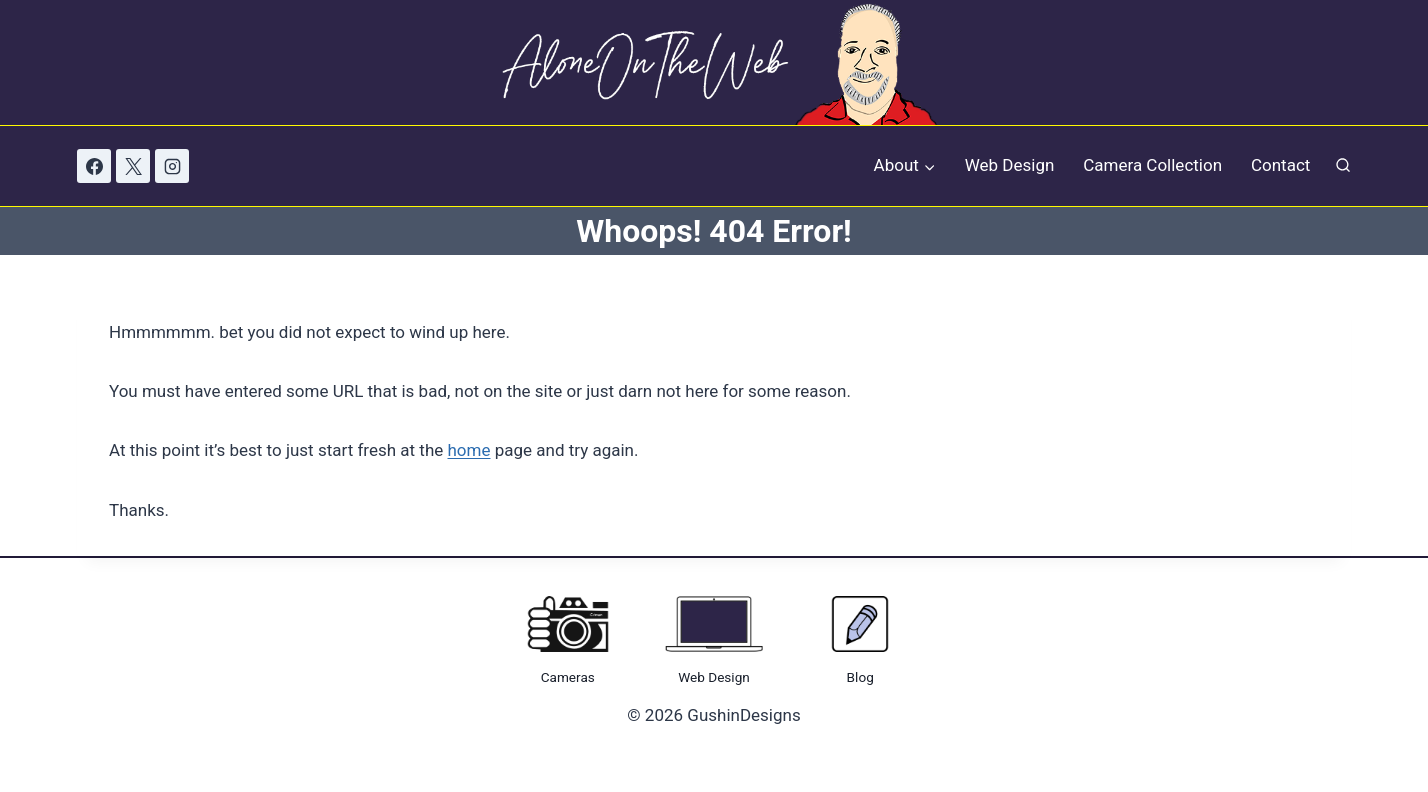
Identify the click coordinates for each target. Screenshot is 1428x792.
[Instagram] (172, 166)
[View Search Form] (1343, 166)
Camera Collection (1152, 165)
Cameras (568, 677)
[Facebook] (94, 166)
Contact (1280, 165)
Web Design (1010, 165)
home (469, 450)
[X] (133, 166)
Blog (860, 677)
